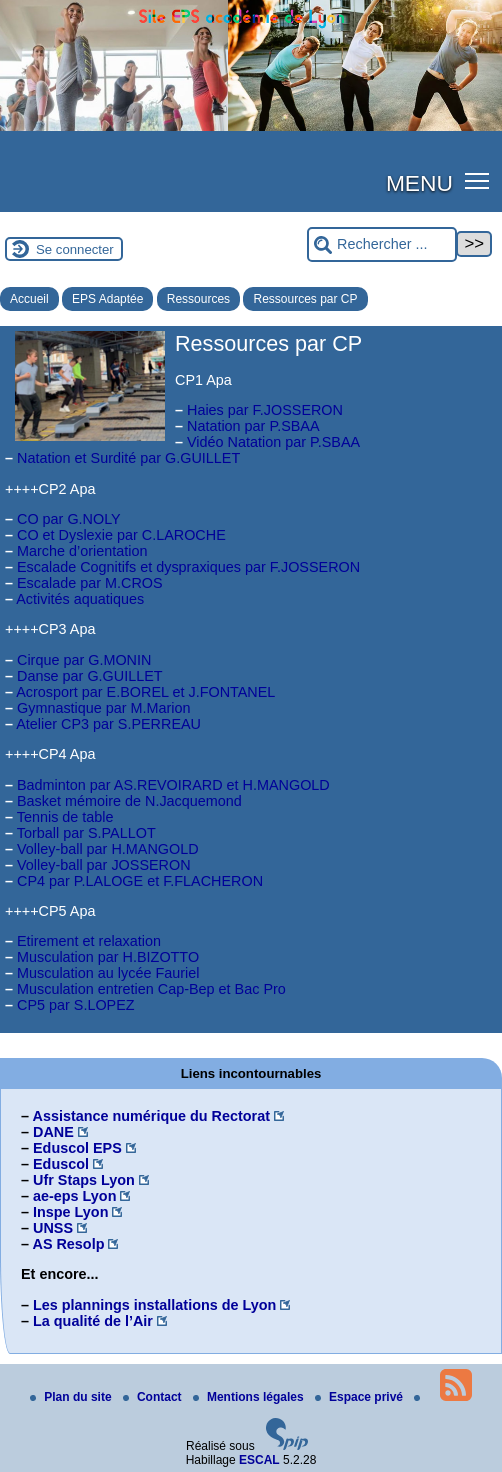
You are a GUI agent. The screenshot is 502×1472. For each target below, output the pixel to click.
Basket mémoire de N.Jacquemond (129, 801)
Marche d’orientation (82, 551)
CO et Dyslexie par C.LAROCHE (121, 535)
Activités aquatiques (80, 599)
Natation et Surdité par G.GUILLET (128, 458)
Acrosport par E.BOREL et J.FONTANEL (145, 692)
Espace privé (360, 1397)
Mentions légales (250, 1397)
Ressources (198, 299)
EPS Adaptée (107, 299)
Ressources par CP (305, 299)
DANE (53, 1132)
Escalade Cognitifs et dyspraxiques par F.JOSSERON (188, 567)
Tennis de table (65, 817)
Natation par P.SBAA (253, 426)
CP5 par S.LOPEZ (76, 1005)
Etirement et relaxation (89, 941)
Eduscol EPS (77, 1148)
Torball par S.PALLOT (86, 833)
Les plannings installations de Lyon (154, 1305)
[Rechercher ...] (382, 244)
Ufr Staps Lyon (84, 1180)
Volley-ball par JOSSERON (104, 865)
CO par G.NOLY (69, 519)
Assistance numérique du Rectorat (151, 1116)
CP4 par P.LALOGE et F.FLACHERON (140, 881)
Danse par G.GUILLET (90, 676)
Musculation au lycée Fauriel (108, 973)
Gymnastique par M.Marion (104, 708)
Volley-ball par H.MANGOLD (108, 849)
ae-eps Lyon (74, 1196)
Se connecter (75, 249)
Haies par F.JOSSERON (265, 410)
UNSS (53, 1228)
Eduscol (61, 1164)
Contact (154, 1397)
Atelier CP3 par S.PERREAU (108, 724)
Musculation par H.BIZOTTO (108, 957)
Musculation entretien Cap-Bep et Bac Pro (151, 989)
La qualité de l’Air (93, 1321)
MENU (419, 183)
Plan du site (72, 1397)
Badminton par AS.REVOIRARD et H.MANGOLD (173, 785)
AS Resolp (68, 1244)
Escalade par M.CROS (90, 583)
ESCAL (259, 1460)
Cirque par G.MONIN (84, 660)
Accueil (29, 299)
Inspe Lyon (70, 1212)
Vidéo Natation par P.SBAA (273, 442)
